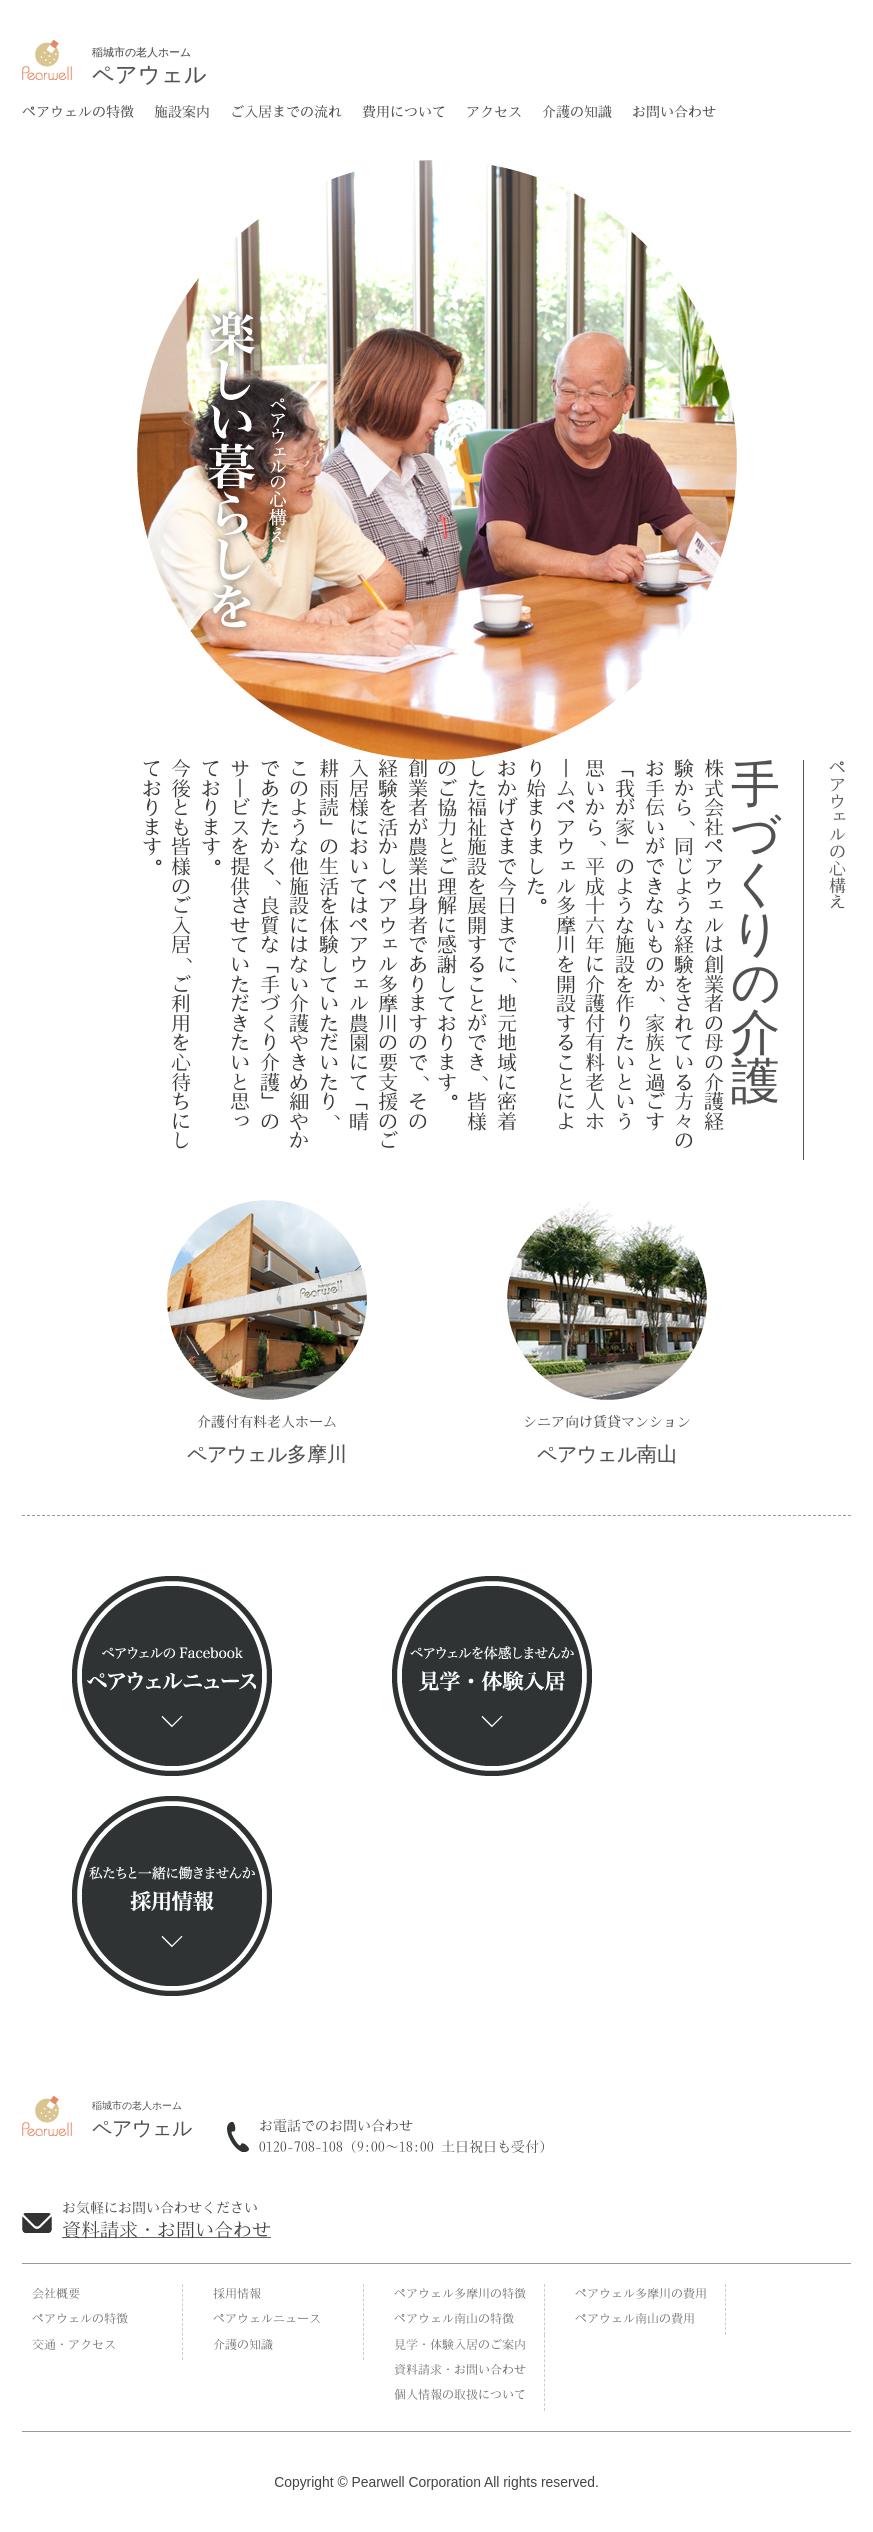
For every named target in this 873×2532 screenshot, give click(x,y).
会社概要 (56, 2293)
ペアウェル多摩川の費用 (641, 2293)
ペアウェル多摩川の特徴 (460, 2293)
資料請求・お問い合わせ (460, 2369)
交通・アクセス (74, 2344)
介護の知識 (577, 111)
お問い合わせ (674, 111)
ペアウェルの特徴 (78, 111)
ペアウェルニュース (267, 2318)
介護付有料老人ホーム (267, 1337)
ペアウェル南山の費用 (635, 2318)
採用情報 (237, 2293)
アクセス (494, 111)
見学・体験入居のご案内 (460, 2344)
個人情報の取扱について (460, 2394)
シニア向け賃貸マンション (607, 1337)
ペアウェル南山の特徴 (454, 2318)
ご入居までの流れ (286, 111)
